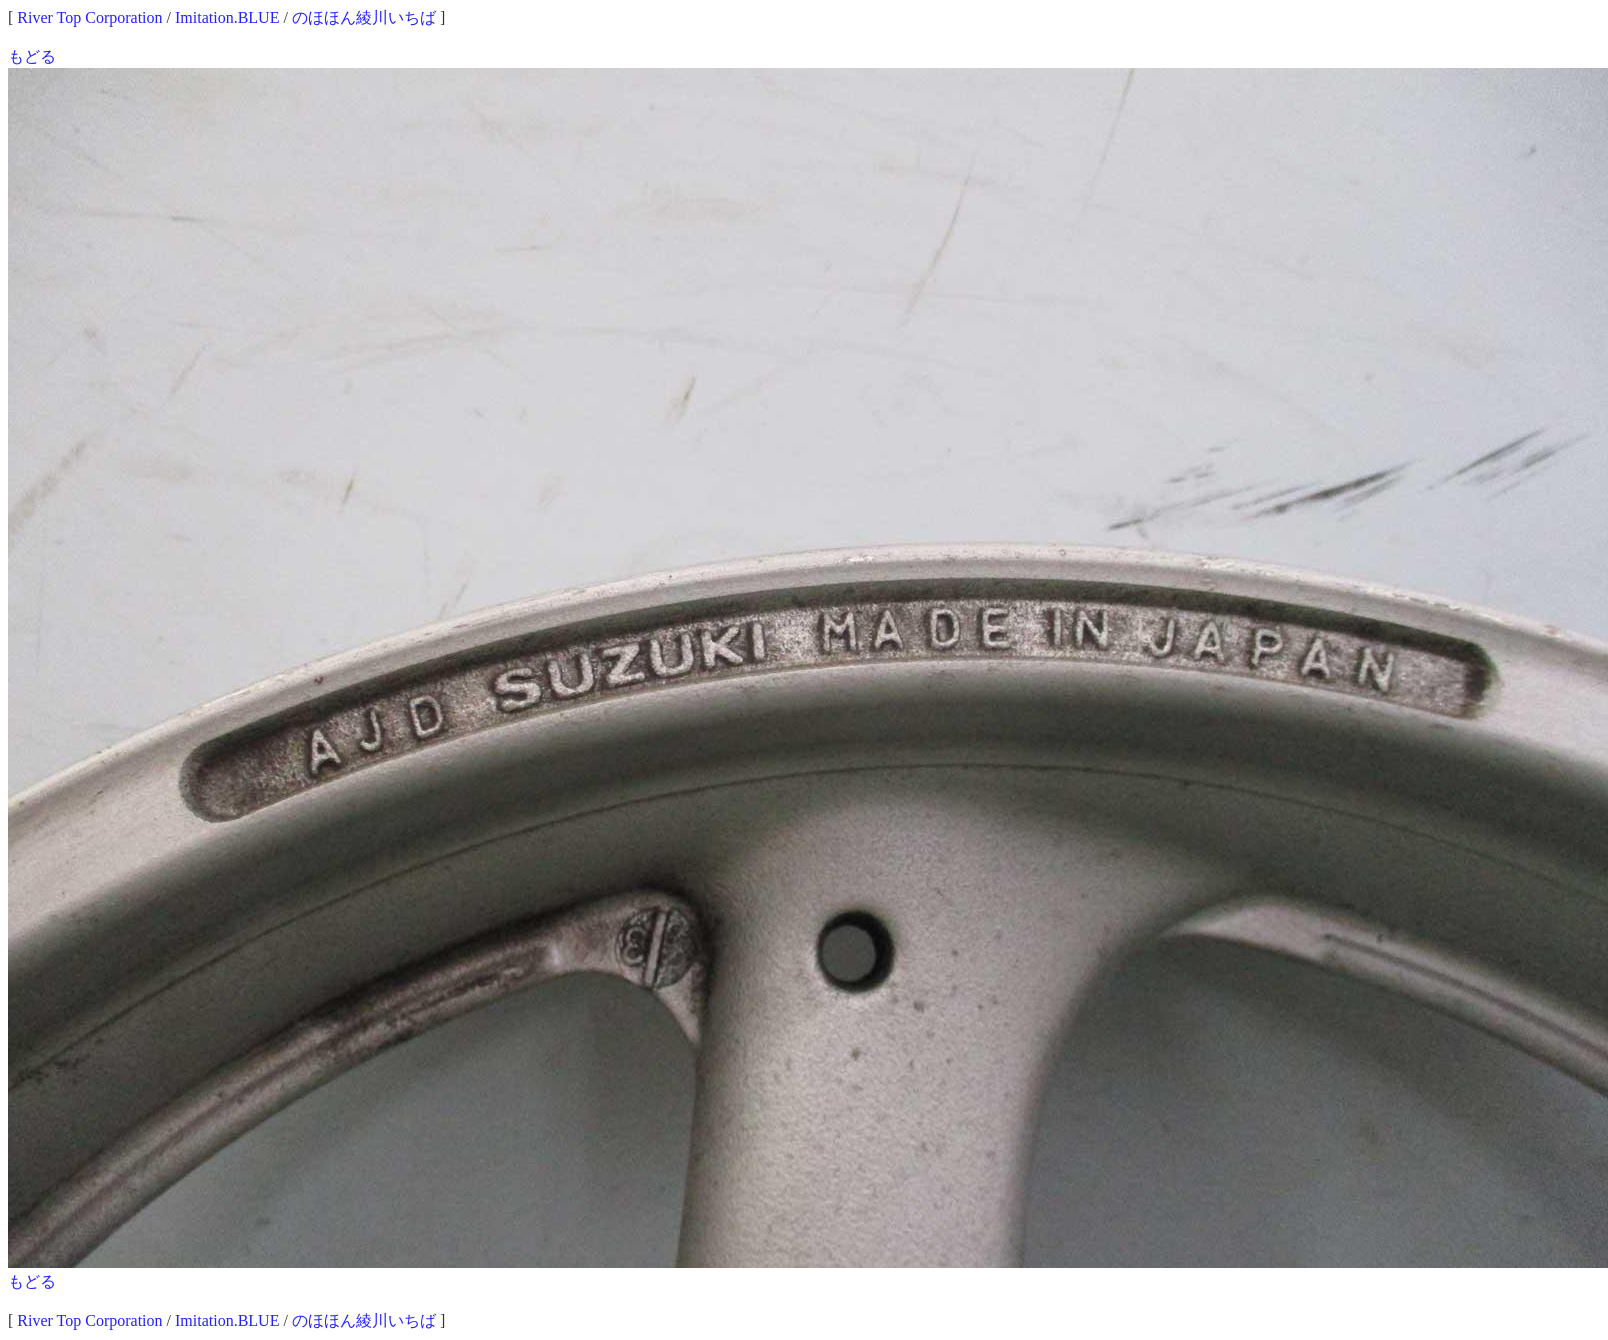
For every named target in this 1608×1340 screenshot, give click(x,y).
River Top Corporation (89, 17)
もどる (32, 56)
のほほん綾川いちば (364, 17)
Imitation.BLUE (227, 17)
